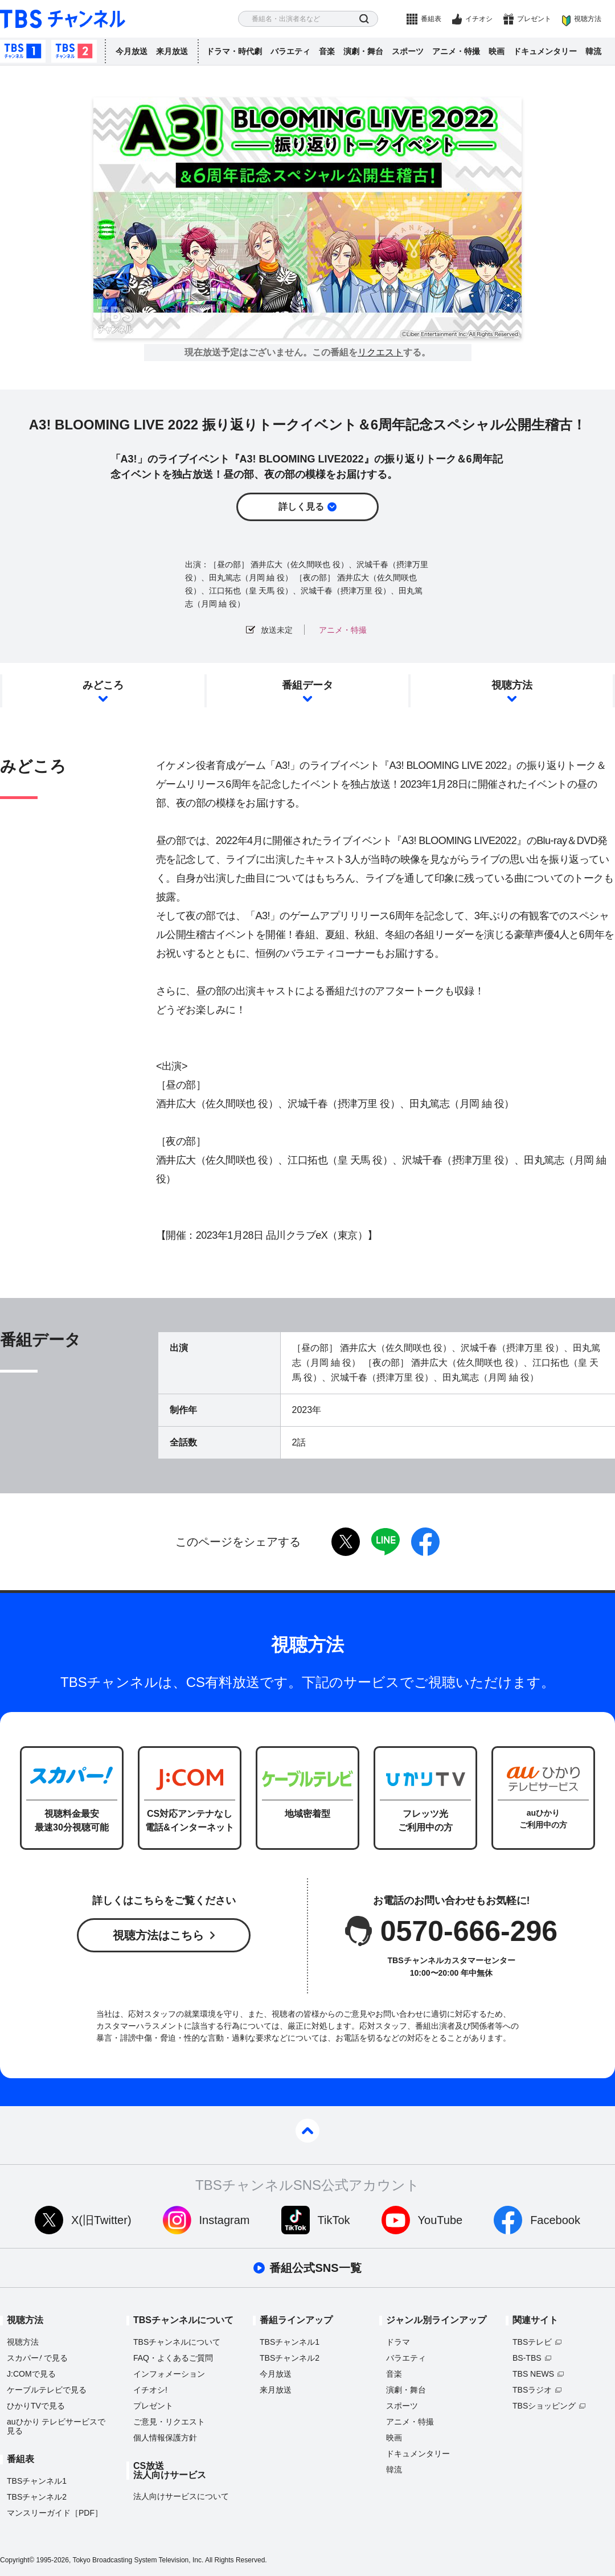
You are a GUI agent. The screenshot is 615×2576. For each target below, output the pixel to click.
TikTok (334, 2220)
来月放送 (172, 51)
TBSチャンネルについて (176, 2341)
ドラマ (398, 2341)
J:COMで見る (31, 2373)
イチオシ (479, 19)
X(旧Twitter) (101, 2220)
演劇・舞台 (363, 51)
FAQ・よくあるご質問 (173, 2357)
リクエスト (380, 352)
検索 (364, 19)
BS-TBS (527, 2357)
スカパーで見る (37, 2357)
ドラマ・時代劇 (234, 51)
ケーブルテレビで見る (47, 2389)
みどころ (103, 685)
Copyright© (17, 2560)
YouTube (440, 2220)
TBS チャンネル (62, 19)
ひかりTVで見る (36, 2405)
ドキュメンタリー (545, 51)
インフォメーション (169, 2373)
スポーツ (408, 51)
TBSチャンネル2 (74, 51)
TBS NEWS (533, 2373)
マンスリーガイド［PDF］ (54, 2512)
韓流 (593, 51)
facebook (425, 1541)
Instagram (224, 2220)
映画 (497, 51)
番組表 (431, 19)
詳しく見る (301, 506)
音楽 (327, 51)
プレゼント (534, 19)
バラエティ (290, 51)
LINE (385, 1541)
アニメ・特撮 (456, 51)
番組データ (307, 685)
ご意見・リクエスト (169, 2421)
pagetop (307, 2131)
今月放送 (131, 51)
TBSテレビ (532, 2341)
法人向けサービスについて (181, 2496)
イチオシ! (150, 2389)
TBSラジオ (532, 2389)
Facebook (555, 2220)
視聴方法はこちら (158, 1935)
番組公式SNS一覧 (315, 2268)
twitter (345, 1541)
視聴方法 (587, 19)
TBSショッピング (544, 2405)
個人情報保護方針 (165, 2437)
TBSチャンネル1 (23, 51)
